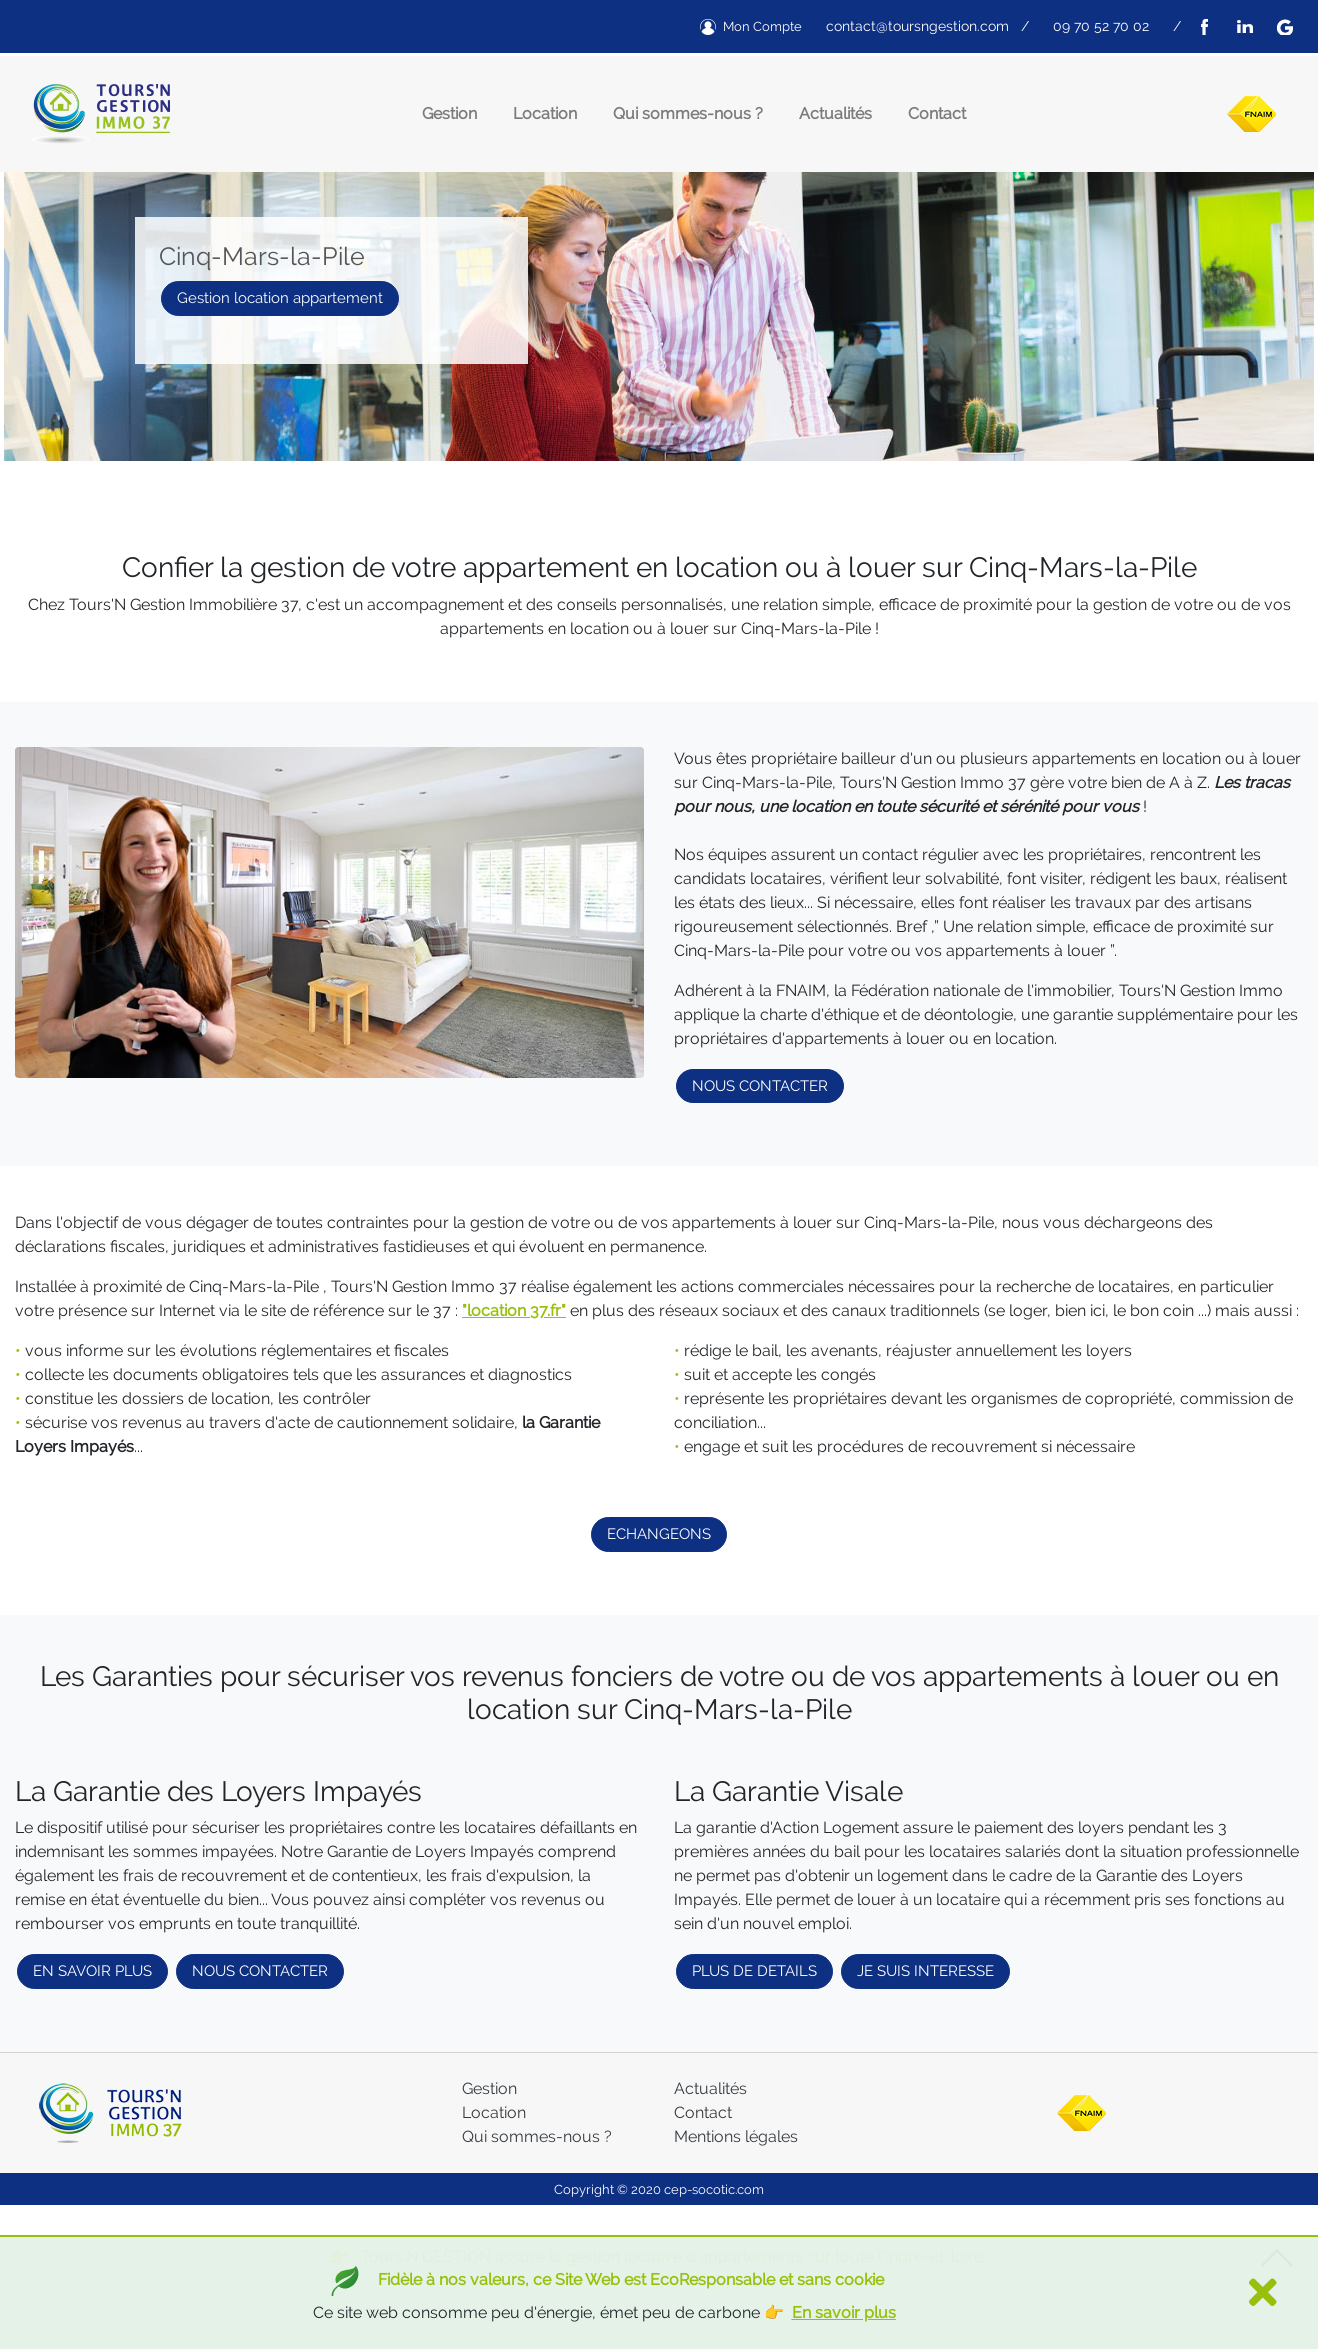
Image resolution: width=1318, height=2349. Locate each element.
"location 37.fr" (514, 1310)
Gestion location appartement (280, 298)
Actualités (835, 113)
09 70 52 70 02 (1101, 26)
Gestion (449, 113)
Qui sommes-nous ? (688, 113)
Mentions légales (736, 2136)
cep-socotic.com (714, 2189)
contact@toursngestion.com (917, 26)
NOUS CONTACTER (760, 1086)
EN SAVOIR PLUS (92, 1971)
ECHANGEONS (659, 1534)
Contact (937, 113)
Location (545, 113)
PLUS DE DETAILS (754, 1971)
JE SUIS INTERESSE (925, 1971)
